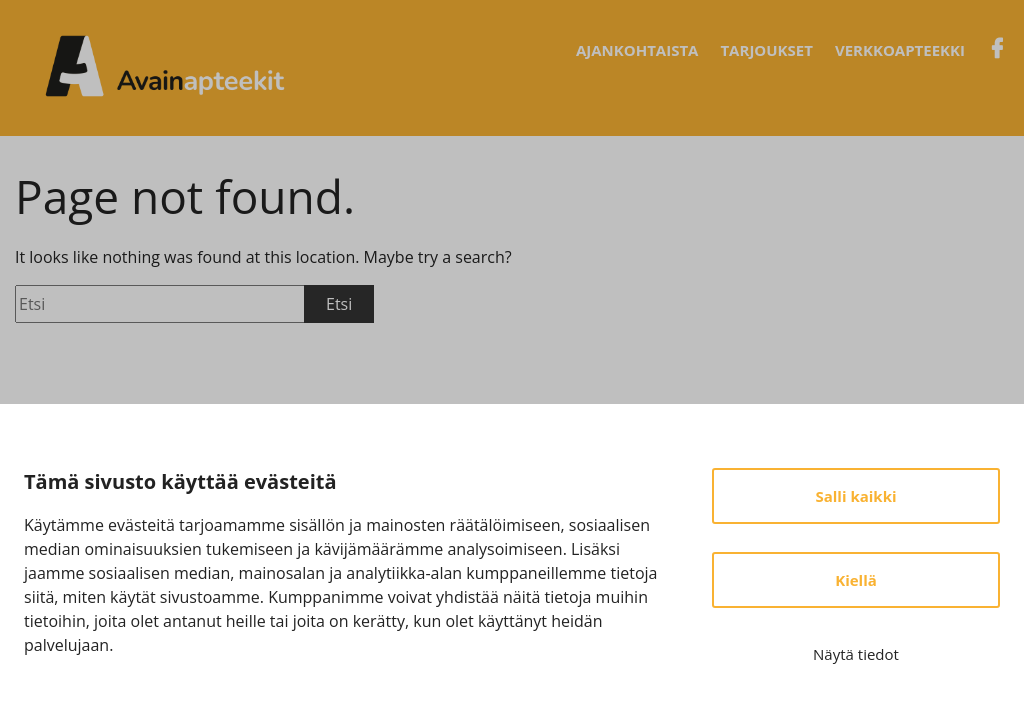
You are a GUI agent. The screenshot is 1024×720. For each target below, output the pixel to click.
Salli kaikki (855, 496)
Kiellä (856, 580)
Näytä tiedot (856, 654)
